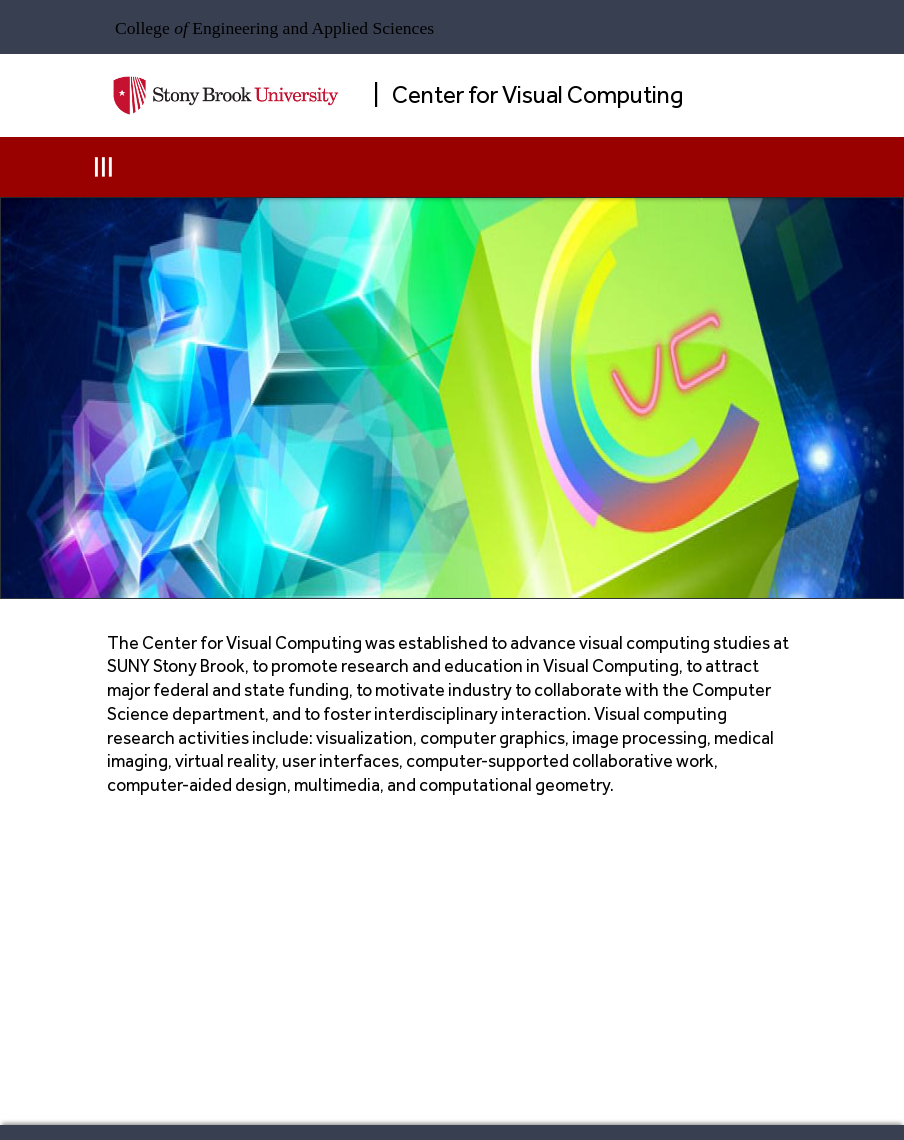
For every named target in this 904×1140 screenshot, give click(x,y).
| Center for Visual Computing (528, 94)
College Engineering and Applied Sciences (274, 28)
